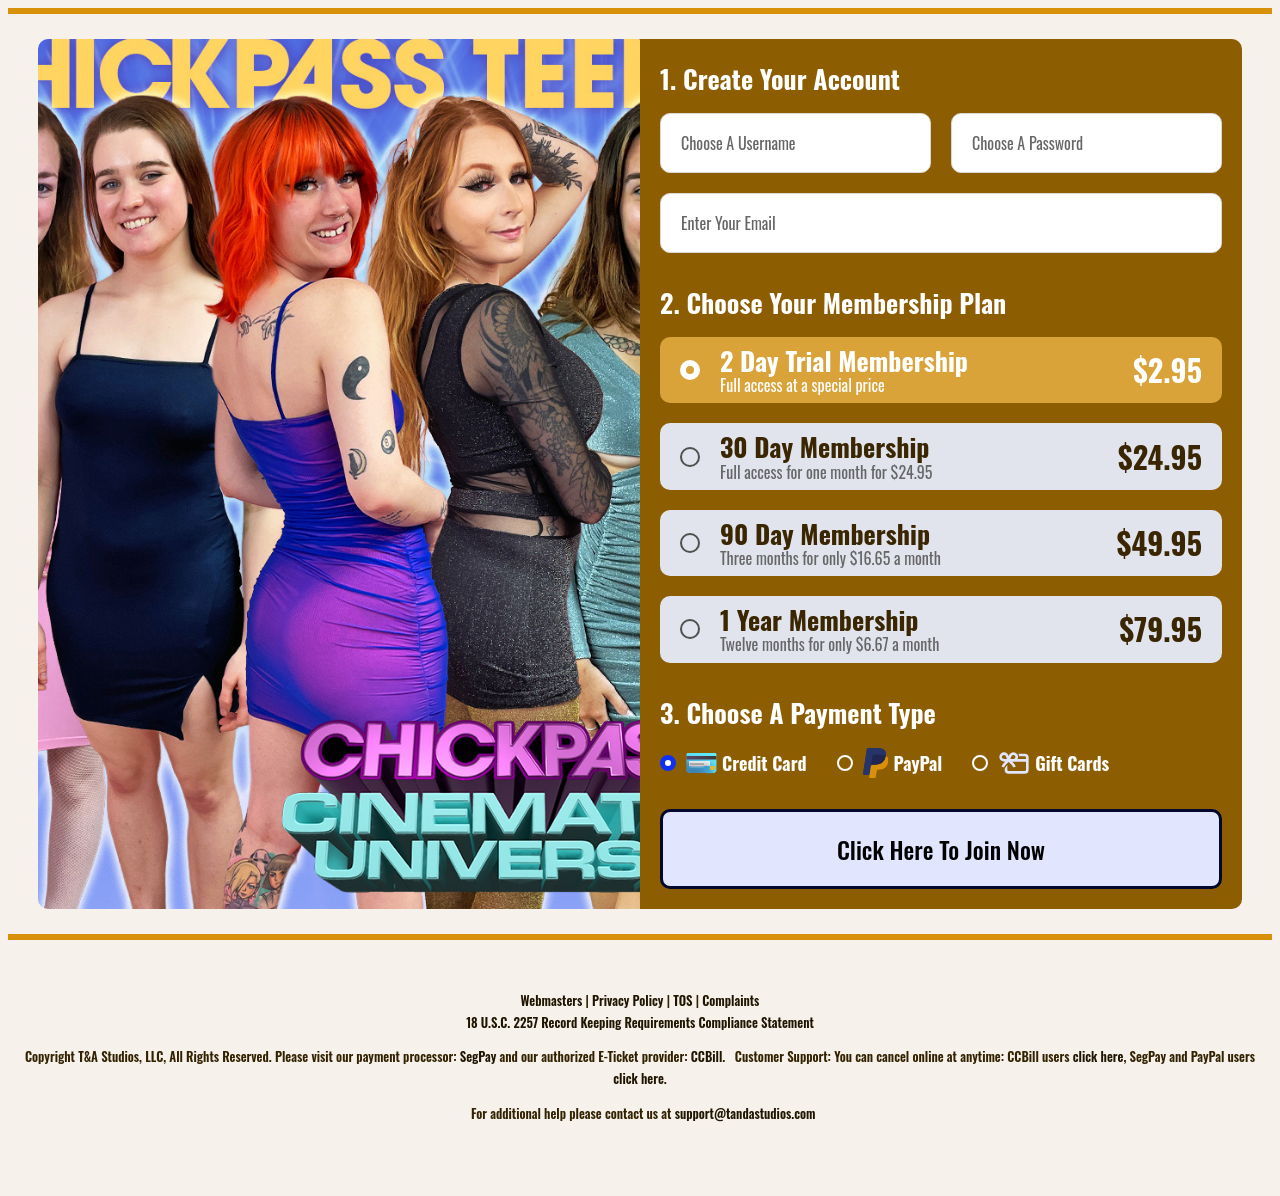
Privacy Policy (627, 1000)
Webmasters (552, 1000)
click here (1098, 1056)
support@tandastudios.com (745, 1113)
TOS (682, 1000)
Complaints (730, 1000)
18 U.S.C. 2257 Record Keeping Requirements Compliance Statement (640, 1022)
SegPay (478, 1056)
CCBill (707, 1056)
